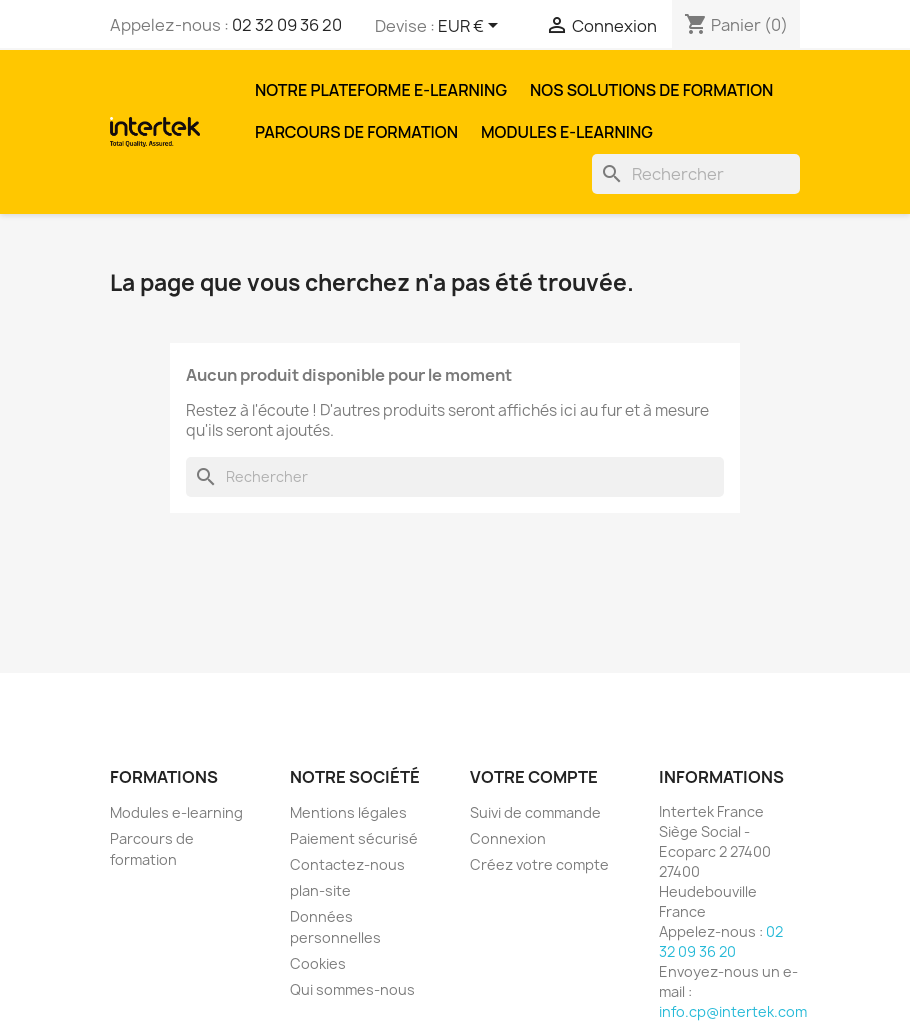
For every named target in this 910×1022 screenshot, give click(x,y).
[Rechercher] (696, 174)
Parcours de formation (356, 132)
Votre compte (534, 777)
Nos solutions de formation (651, 90)
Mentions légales (348, 812)
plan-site (320, 890)
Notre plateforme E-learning (381, 90)
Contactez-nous (347, 864)
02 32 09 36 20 (287, 25)
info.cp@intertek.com (733, 1011)
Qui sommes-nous (352, 989)
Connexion (508, 838)
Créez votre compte (539, 864)
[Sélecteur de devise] (471, 27)
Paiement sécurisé (354, 838)
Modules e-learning (567, 132)
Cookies (318, 963)
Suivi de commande (535, 812)
